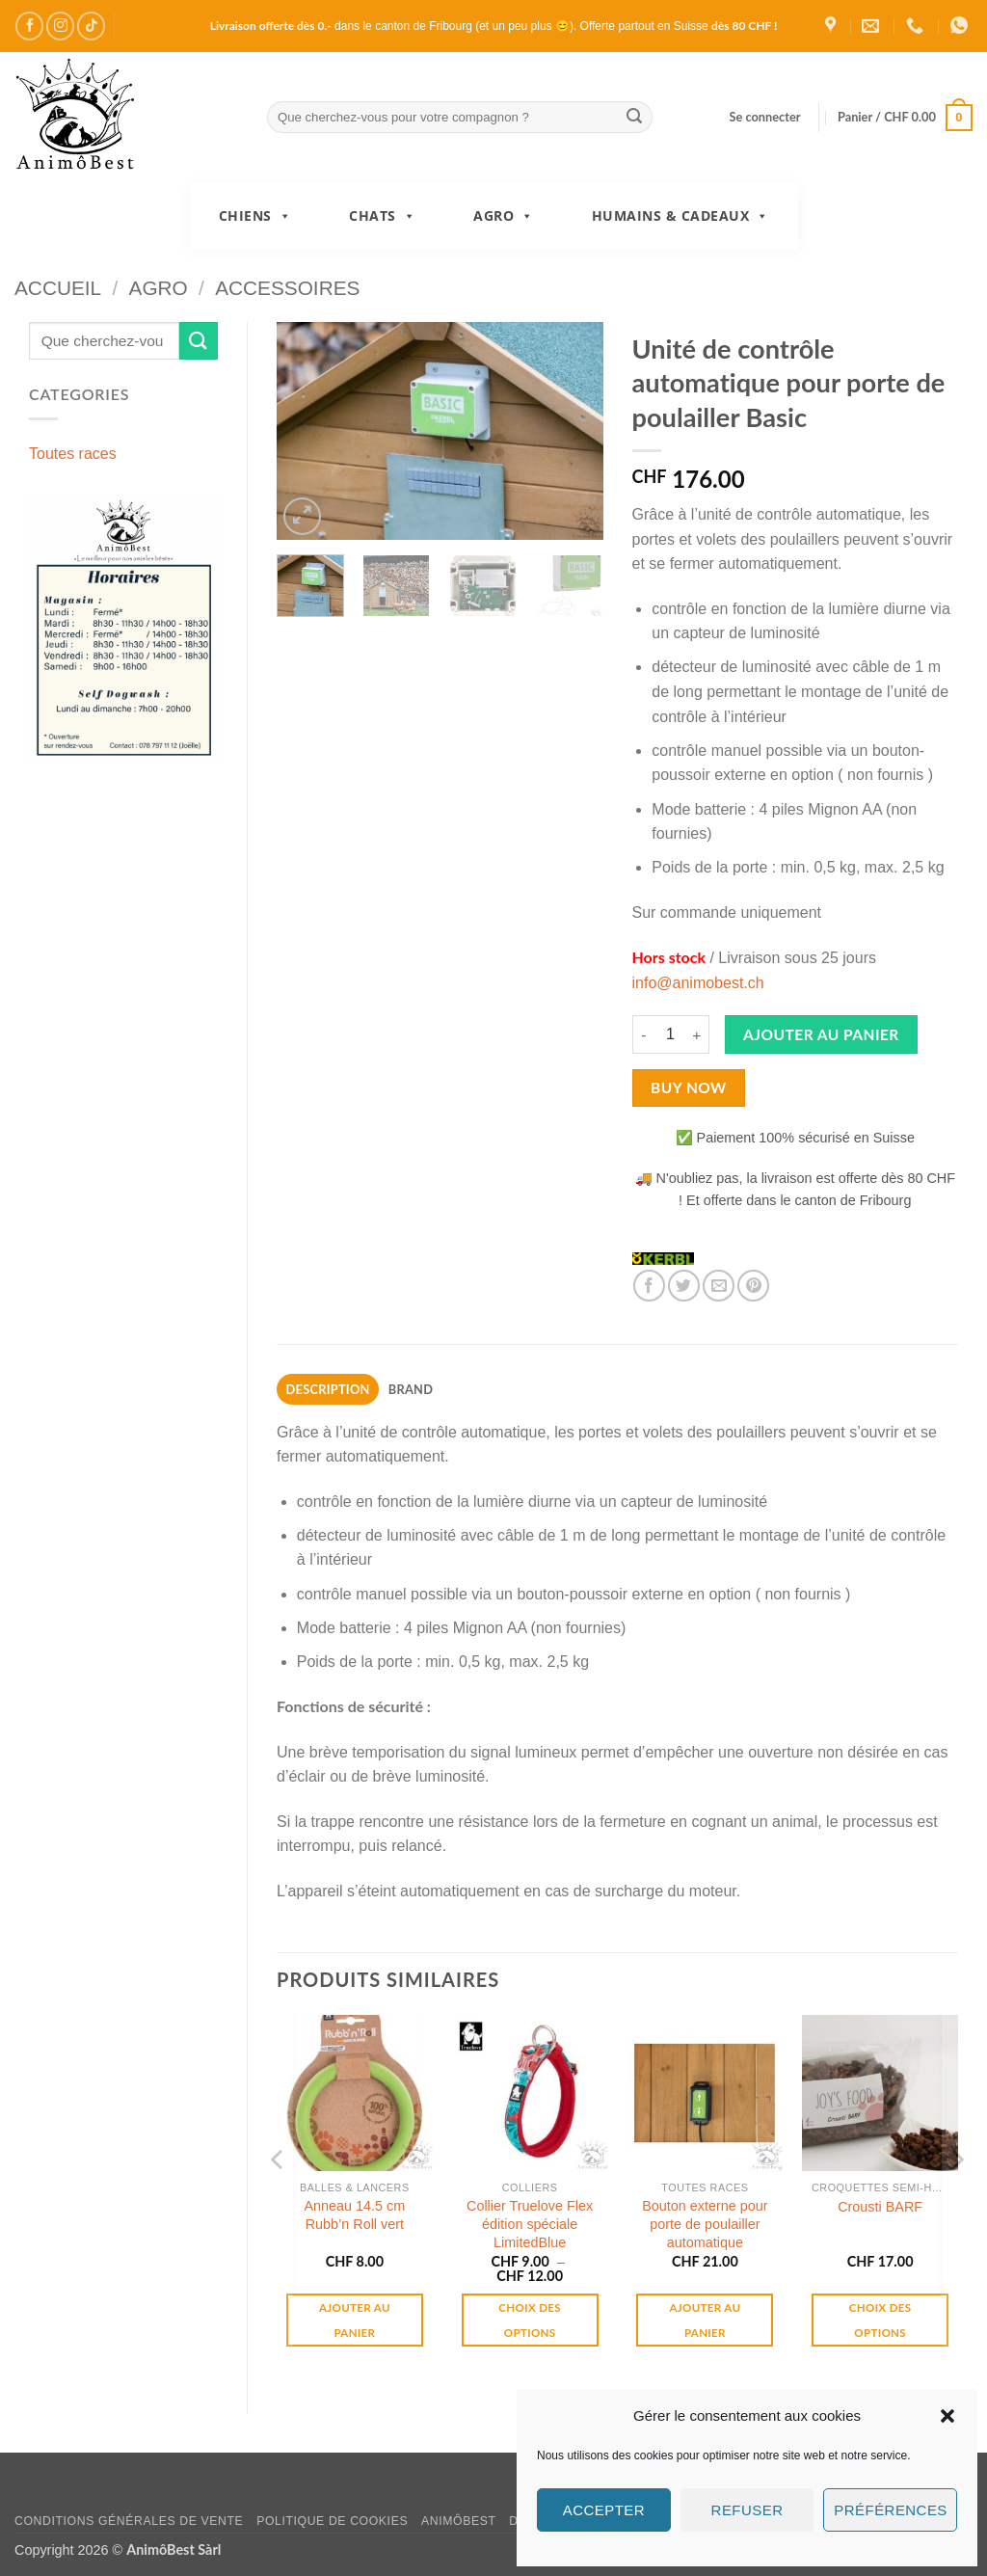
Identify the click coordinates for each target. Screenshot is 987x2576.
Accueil (57, 288)
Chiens (255, 216)
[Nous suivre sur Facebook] (29, 26)
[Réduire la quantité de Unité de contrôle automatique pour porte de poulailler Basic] (643, 1034)
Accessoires (287, 288)
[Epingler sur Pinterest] (753, 1285)
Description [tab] (328, 1389)
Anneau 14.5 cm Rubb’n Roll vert (354, 2215)
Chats (382, 216)
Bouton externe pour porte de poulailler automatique (704, 2223)
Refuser (747, 2510)
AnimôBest (458, 2521)
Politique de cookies (332, 2521)
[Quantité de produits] (670, 1034)
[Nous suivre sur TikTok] (91, 26)
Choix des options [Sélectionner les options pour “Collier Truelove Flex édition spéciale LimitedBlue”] (529, 2319)
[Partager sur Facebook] (649, 1285)
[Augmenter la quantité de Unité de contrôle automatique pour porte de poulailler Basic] (697, 1034)
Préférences (890, 2510)
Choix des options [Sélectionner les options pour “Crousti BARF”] (880, 2319)
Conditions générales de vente (128, 2521)
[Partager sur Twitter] (684, 1285)
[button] (947, 2416)
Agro (503, 216)
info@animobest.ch (698, 983)
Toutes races (73, 453)
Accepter (604, 2510)
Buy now (689, 1087)
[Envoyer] (635, 117)
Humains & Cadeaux (680, 216)
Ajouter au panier (821, 1034)
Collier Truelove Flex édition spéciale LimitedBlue (530, 2223)
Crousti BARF (880, 2206)
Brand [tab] (410, 1389)
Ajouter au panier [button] (354, 2319)
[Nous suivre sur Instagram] (60, 26)
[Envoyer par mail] (718, 1285)
